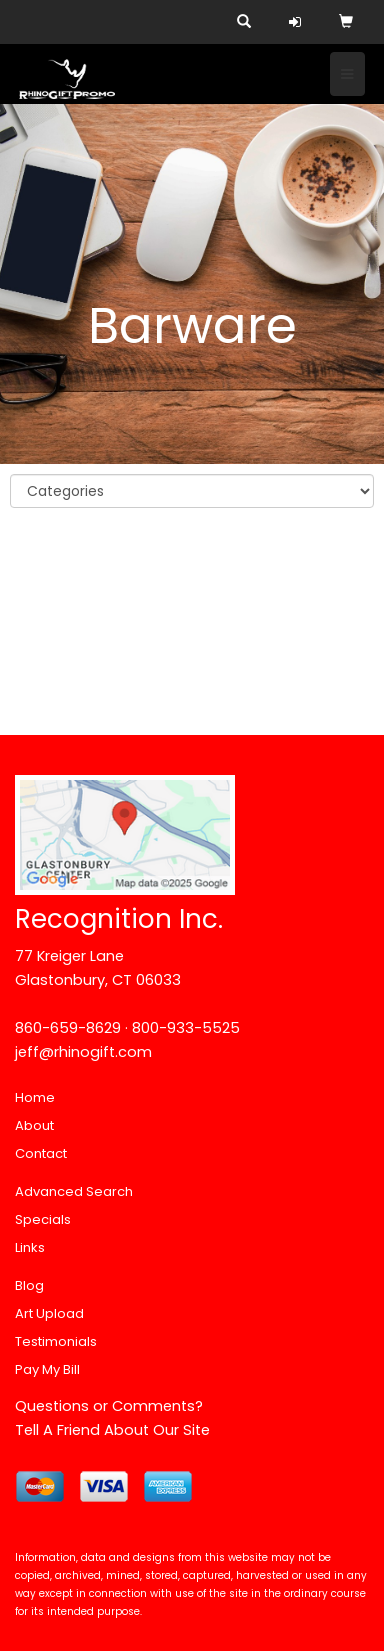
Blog (29, 1285)
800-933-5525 (186, 1028)
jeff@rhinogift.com (83, 1052)
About (34, 1125)
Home (35, 1097)
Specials (43, 1219)
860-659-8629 (68, 1028)
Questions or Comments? (109, 1406)
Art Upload (49, 1313)
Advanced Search (74, 1191)
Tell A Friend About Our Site (112, 1430)
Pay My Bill (47, 1369)
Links (30, 1247)
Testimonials (56, 1341)
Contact (41, 1153)
